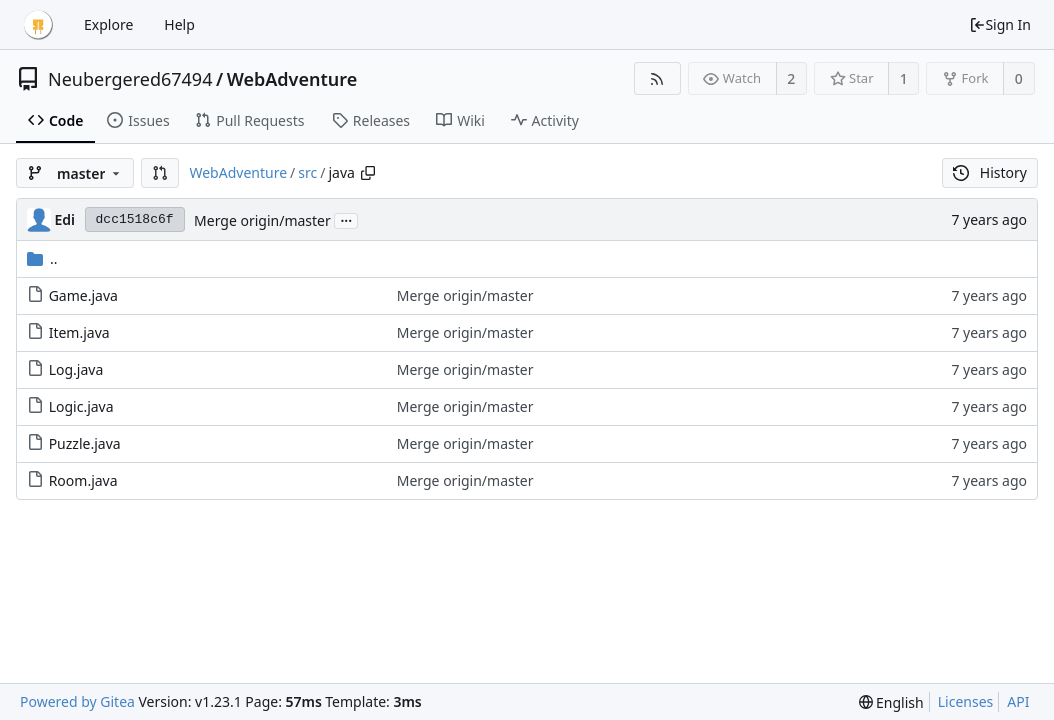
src (307, 172)
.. (42, 258)
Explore (108, 24)
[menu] (891, 702)
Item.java (79, 332)
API (1018, 701)
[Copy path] (368, 173)
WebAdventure (292, 79)
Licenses (966, 701)
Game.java (83, 295)
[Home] (38, 25)
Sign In (1000, 24)
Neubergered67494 (130, 79)
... (346, 219)
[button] (160, 173)
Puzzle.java (85, 443)
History (990, 172)
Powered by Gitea (77, 701)
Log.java (76, 369)
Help (179, 24)
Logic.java (81, 406)
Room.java (83, 480)
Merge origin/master (262, 220)
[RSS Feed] (657, 78)
